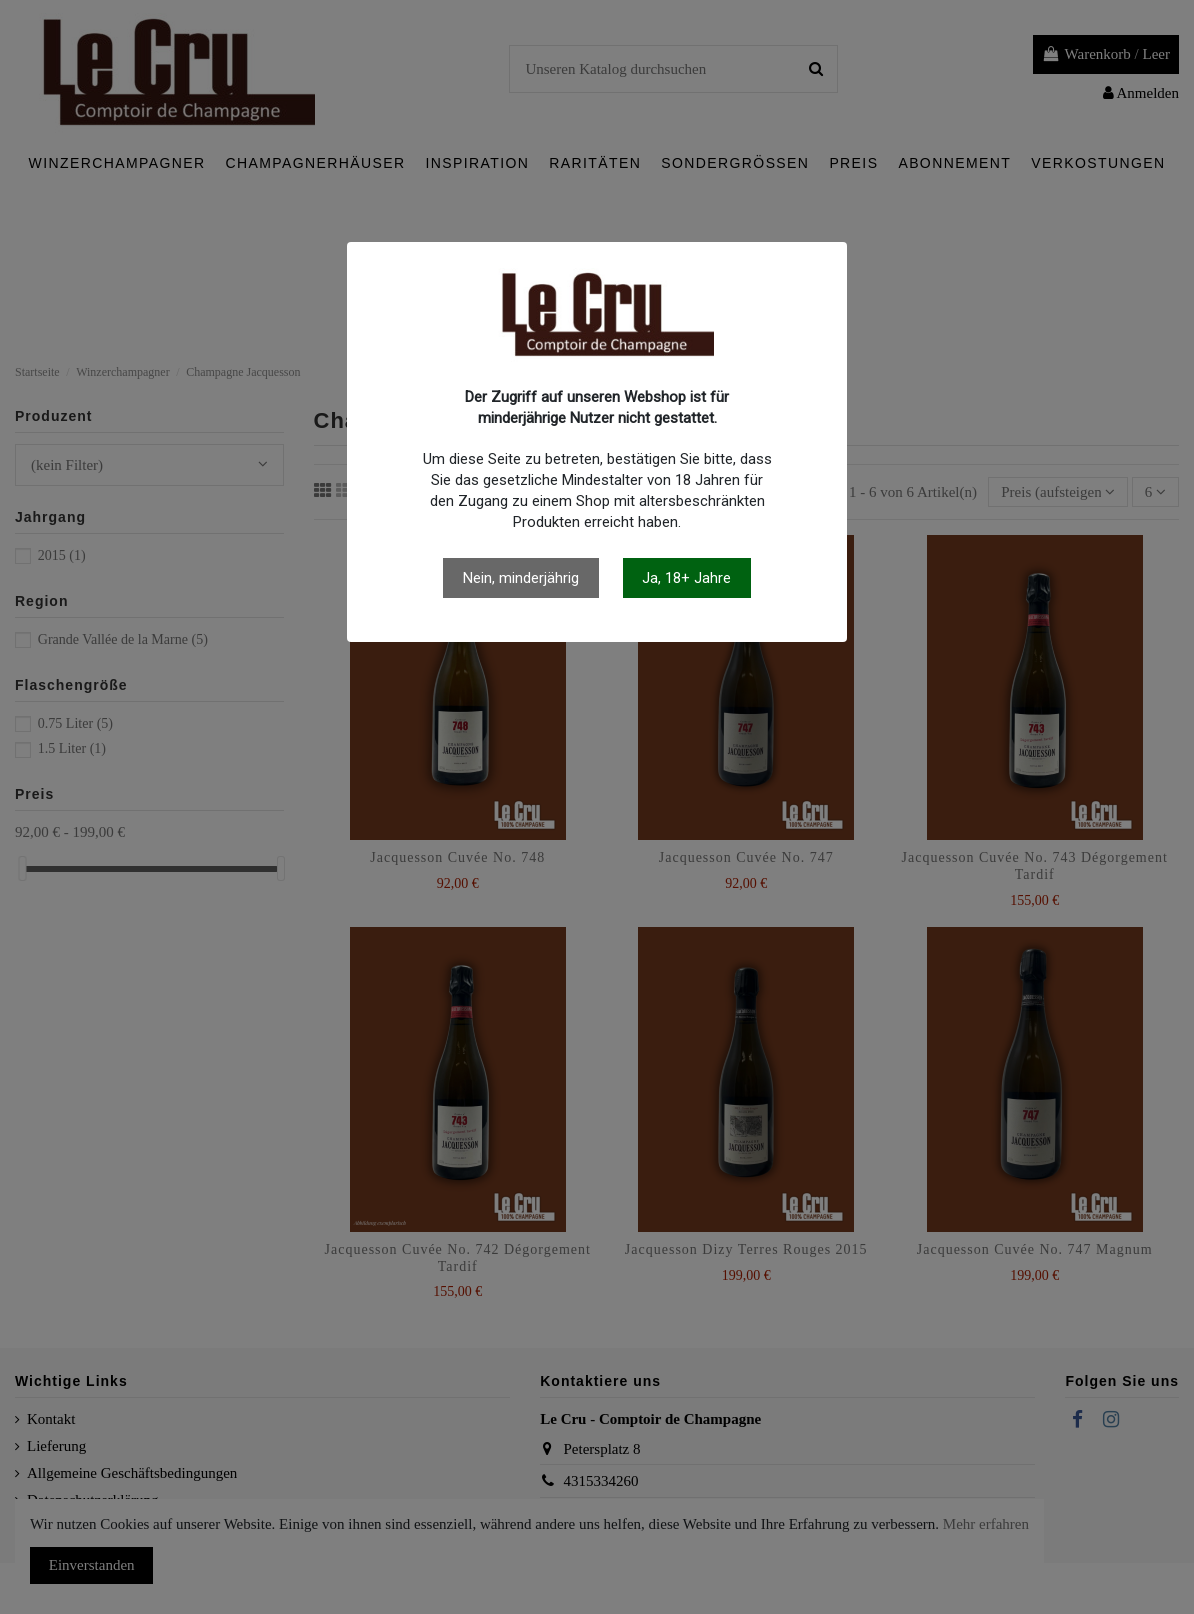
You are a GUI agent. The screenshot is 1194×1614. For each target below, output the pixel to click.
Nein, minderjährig (521, 578)
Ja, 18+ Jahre (686, 578)
